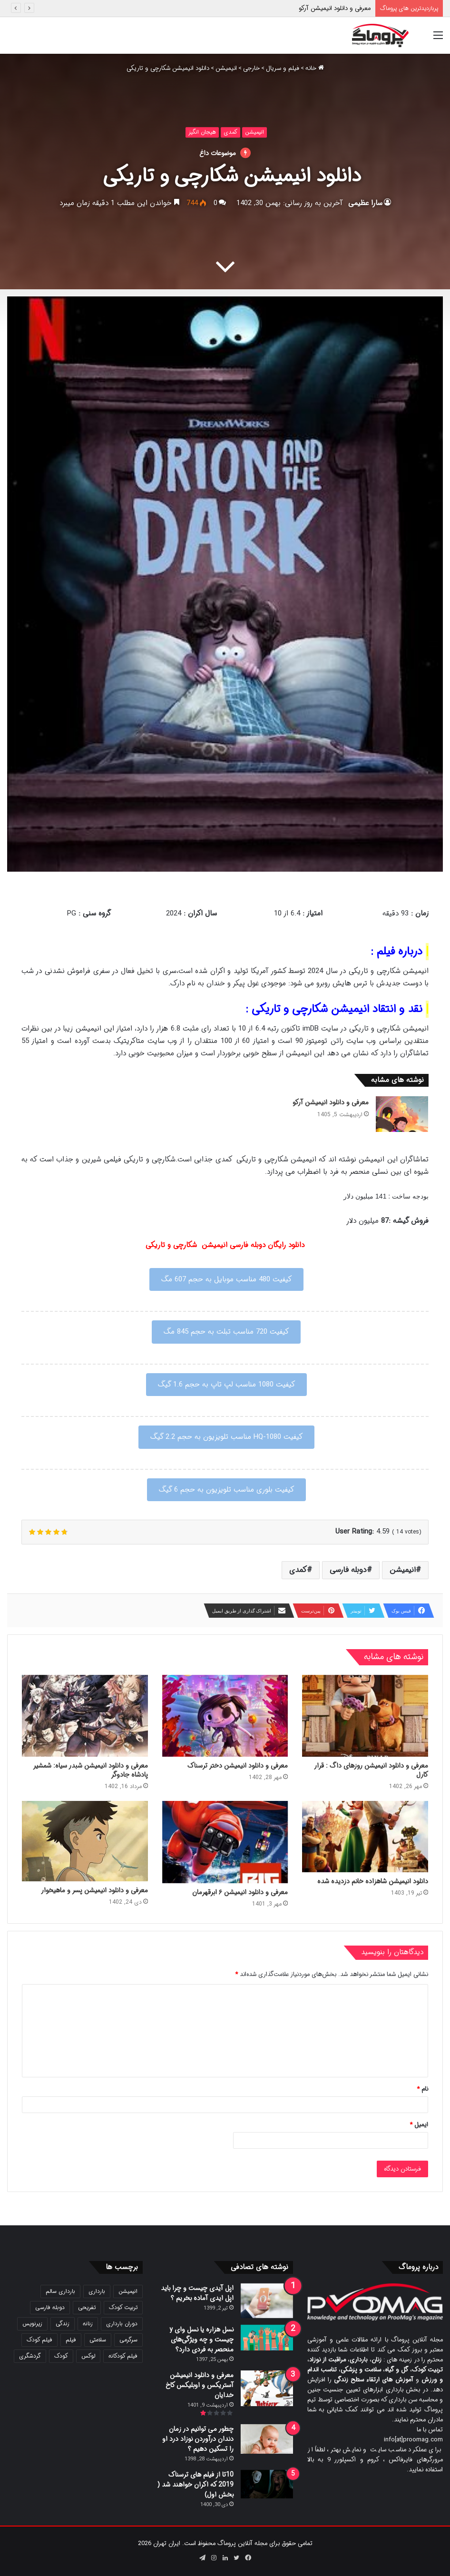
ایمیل (419, 2125)
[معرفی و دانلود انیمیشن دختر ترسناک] (225, 1716)
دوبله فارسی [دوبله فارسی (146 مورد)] (50, 2307)
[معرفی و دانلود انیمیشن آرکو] (402, 1114)
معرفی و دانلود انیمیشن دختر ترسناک (237, 1765)
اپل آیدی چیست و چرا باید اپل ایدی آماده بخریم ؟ (197, 2293)
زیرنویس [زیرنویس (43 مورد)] (32, 2323)
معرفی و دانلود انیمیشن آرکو (335, 8)
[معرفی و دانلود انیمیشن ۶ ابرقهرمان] (225, 1842)
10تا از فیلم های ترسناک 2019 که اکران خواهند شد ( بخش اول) (195, 2484)
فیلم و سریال (282, 68)
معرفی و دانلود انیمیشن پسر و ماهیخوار (94, 1890)
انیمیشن (226, 68)
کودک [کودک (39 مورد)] (61, 2355)
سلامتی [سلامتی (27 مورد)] (97, 2339)
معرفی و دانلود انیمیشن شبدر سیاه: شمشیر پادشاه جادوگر (90, 1770)
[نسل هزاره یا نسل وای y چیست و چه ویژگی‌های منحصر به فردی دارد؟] (267, 2337)
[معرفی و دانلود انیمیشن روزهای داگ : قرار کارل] (365, 1716)
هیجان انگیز (202, 132)
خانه (314, 68)
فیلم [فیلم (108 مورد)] (71, 2339)
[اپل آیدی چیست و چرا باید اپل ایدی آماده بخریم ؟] (267, 2300)
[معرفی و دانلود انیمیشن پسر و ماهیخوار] (85, 1841)
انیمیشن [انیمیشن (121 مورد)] (127, 2291)
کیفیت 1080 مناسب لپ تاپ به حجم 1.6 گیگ (226, 1384)
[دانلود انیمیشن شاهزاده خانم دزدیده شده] (365, 1836)
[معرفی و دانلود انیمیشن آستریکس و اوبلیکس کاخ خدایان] (267, 2388)
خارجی (251, 68)
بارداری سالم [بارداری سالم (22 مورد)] (60, 2291)
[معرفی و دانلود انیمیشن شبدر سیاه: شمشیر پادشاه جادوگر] (85, 1716)
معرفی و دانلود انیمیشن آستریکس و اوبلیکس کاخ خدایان (200, 2385)
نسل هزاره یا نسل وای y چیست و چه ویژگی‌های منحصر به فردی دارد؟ (201, 2339)
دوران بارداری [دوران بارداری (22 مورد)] (121, 2323)
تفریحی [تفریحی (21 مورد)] (87, 2307)
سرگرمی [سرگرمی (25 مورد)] (128, 2339)
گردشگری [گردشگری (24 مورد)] (30, 2355)
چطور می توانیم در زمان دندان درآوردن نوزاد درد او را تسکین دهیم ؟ (198, 2439)
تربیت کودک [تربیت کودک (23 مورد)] (123, 2307)
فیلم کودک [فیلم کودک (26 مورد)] (39, 2339)
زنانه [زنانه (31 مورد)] (88, 2323)
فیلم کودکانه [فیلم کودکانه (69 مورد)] (122, 2355)
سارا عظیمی (365, 203)
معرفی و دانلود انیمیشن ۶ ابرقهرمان (240, 1892)
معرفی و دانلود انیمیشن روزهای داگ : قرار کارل (371, 1770)
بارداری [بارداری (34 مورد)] (96, 2291)
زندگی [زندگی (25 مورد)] (62, 2323)
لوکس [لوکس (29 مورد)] (88, 2355)
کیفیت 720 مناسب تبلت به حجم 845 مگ (226, 1331)
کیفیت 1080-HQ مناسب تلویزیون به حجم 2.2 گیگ (226, 1437)
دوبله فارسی (348, 1570)
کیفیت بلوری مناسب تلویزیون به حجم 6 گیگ (226, 1489)
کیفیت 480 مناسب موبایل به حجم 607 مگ (226, 1279)
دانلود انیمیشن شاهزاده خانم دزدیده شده (372, 1881)
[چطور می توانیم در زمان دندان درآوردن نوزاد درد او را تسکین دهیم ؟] (267, 2439)
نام (422, 2089)
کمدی (230, 132)
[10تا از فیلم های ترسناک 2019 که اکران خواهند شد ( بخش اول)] (267, 2484)
